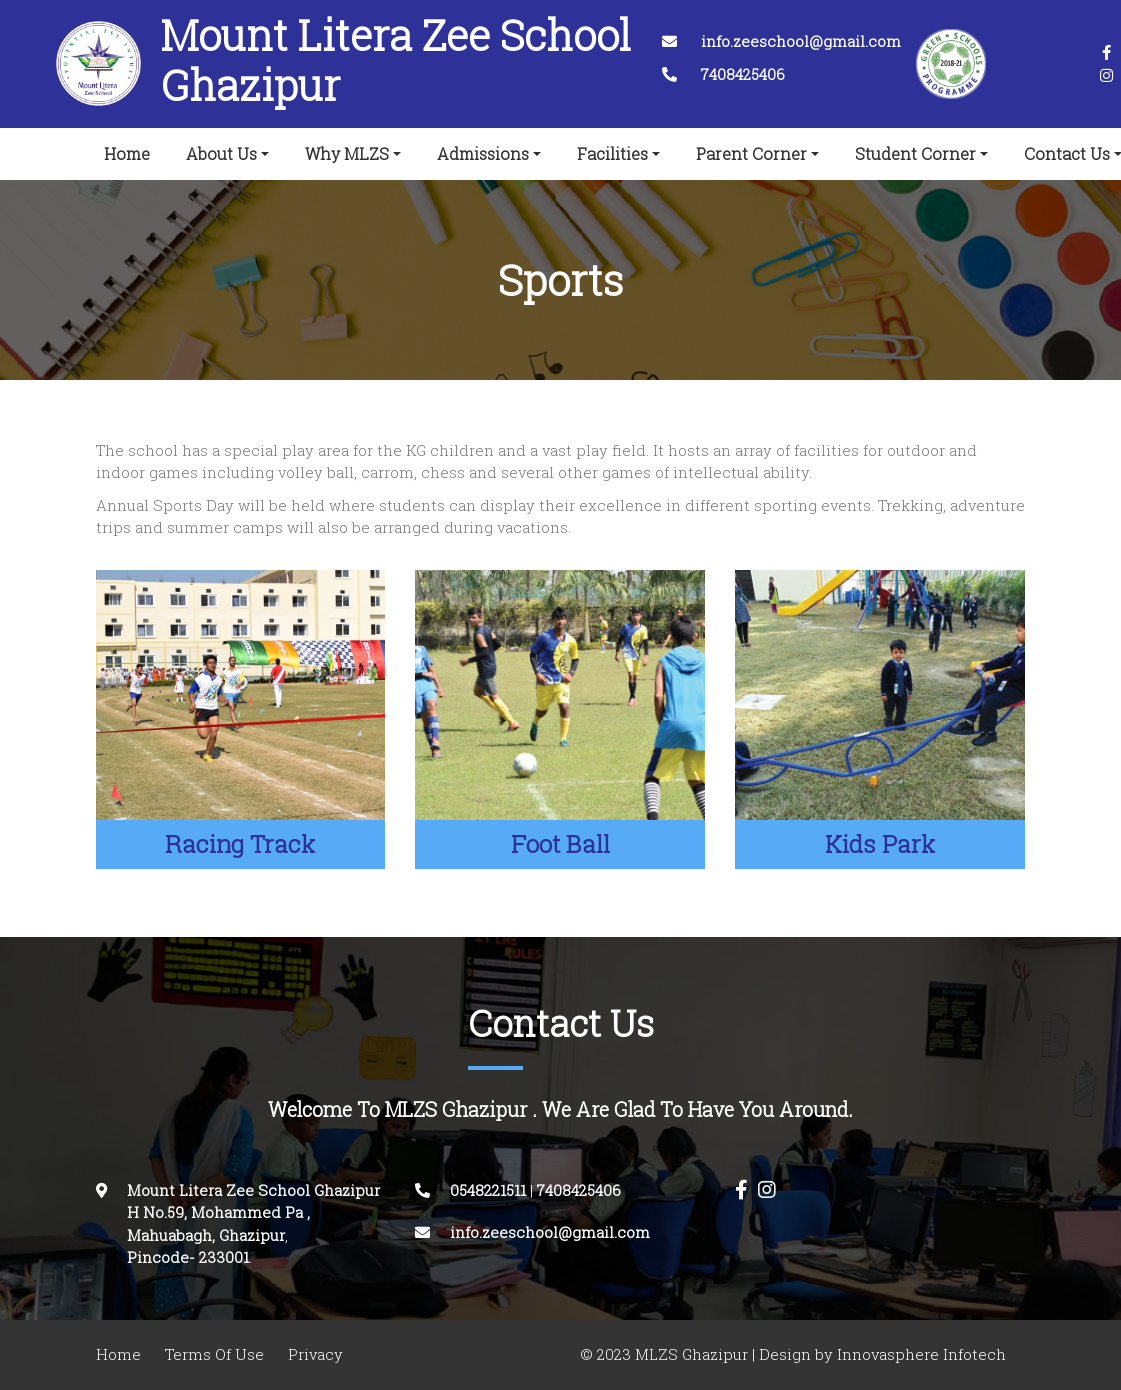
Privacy (315, 1354)
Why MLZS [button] (347, 154)
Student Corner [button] (915, 154)
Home (131, 150)
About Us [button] (221, 154)
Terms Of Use (214, 1354)
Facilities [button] (612, 154)
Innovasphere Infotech (919, 1354)
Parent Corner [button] (751, 154)
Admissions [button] (483, 154)
